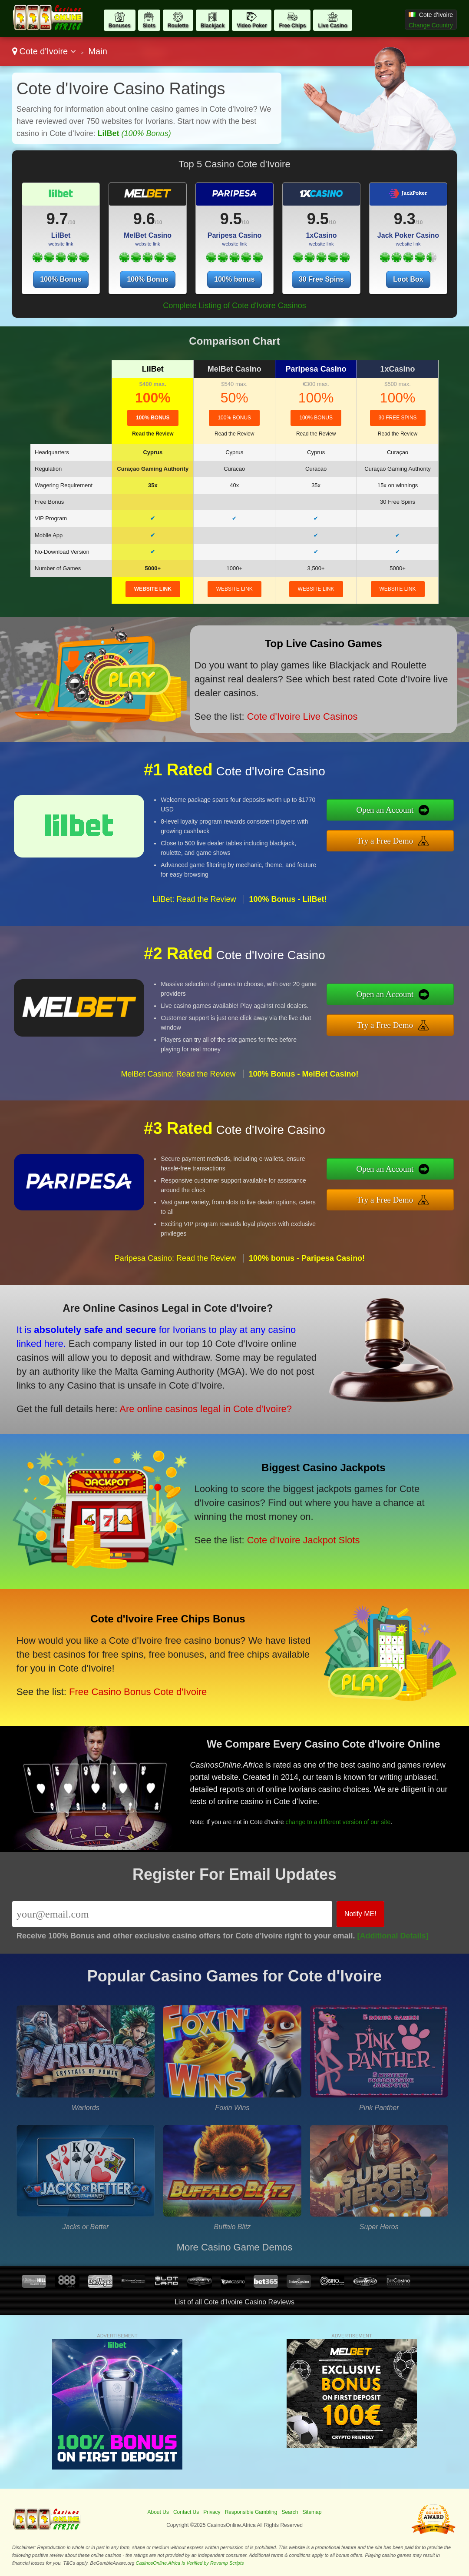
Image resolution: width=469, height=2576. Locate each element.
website (153, 589)
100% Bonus (60, 279)
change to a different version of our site (337, 1821)
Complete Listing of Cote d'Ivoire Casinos (234, 305)
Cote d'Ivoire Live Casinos (302, 716)
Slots (149, 26)
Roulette (178, 26)
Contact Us (186, 2512)
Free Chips (292, 26)
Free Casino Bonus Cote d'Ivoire (138, 1691)
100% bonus (234, 279)
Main (97, 51)
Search (289, 2512)
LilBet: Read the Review (194, 899)
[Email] (172, 1914)
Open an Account (384, 809)
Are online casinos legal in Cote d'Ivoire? (205, 1408)
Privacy (211, 2512)
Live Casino (332, 26)
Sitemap (311, 2512)
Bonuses (120, 26)
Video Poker (252, 26)
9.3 (405, 219)
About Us (158, 2512)
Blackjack (213, 26)
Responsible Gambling (251, 2512)
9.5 (231, 219)
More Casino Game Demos (235, 2247)
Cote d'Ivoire (44, 51)
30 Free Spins (321, 279)
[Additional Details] (393, 1935)
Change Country (431, 25)
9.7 (57, 219)
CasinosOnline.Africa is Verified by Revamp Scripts (190, 2563)
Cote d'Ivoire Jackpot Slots (303, 1540)
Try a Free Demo (385, 840)
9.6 (144, 219)
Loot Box (408, 279)
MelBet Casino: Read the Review (178, 1074)
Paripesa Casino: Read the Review (175, 1258)
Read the (152, 434)
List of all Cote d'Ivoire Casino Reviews (234, 2302)
